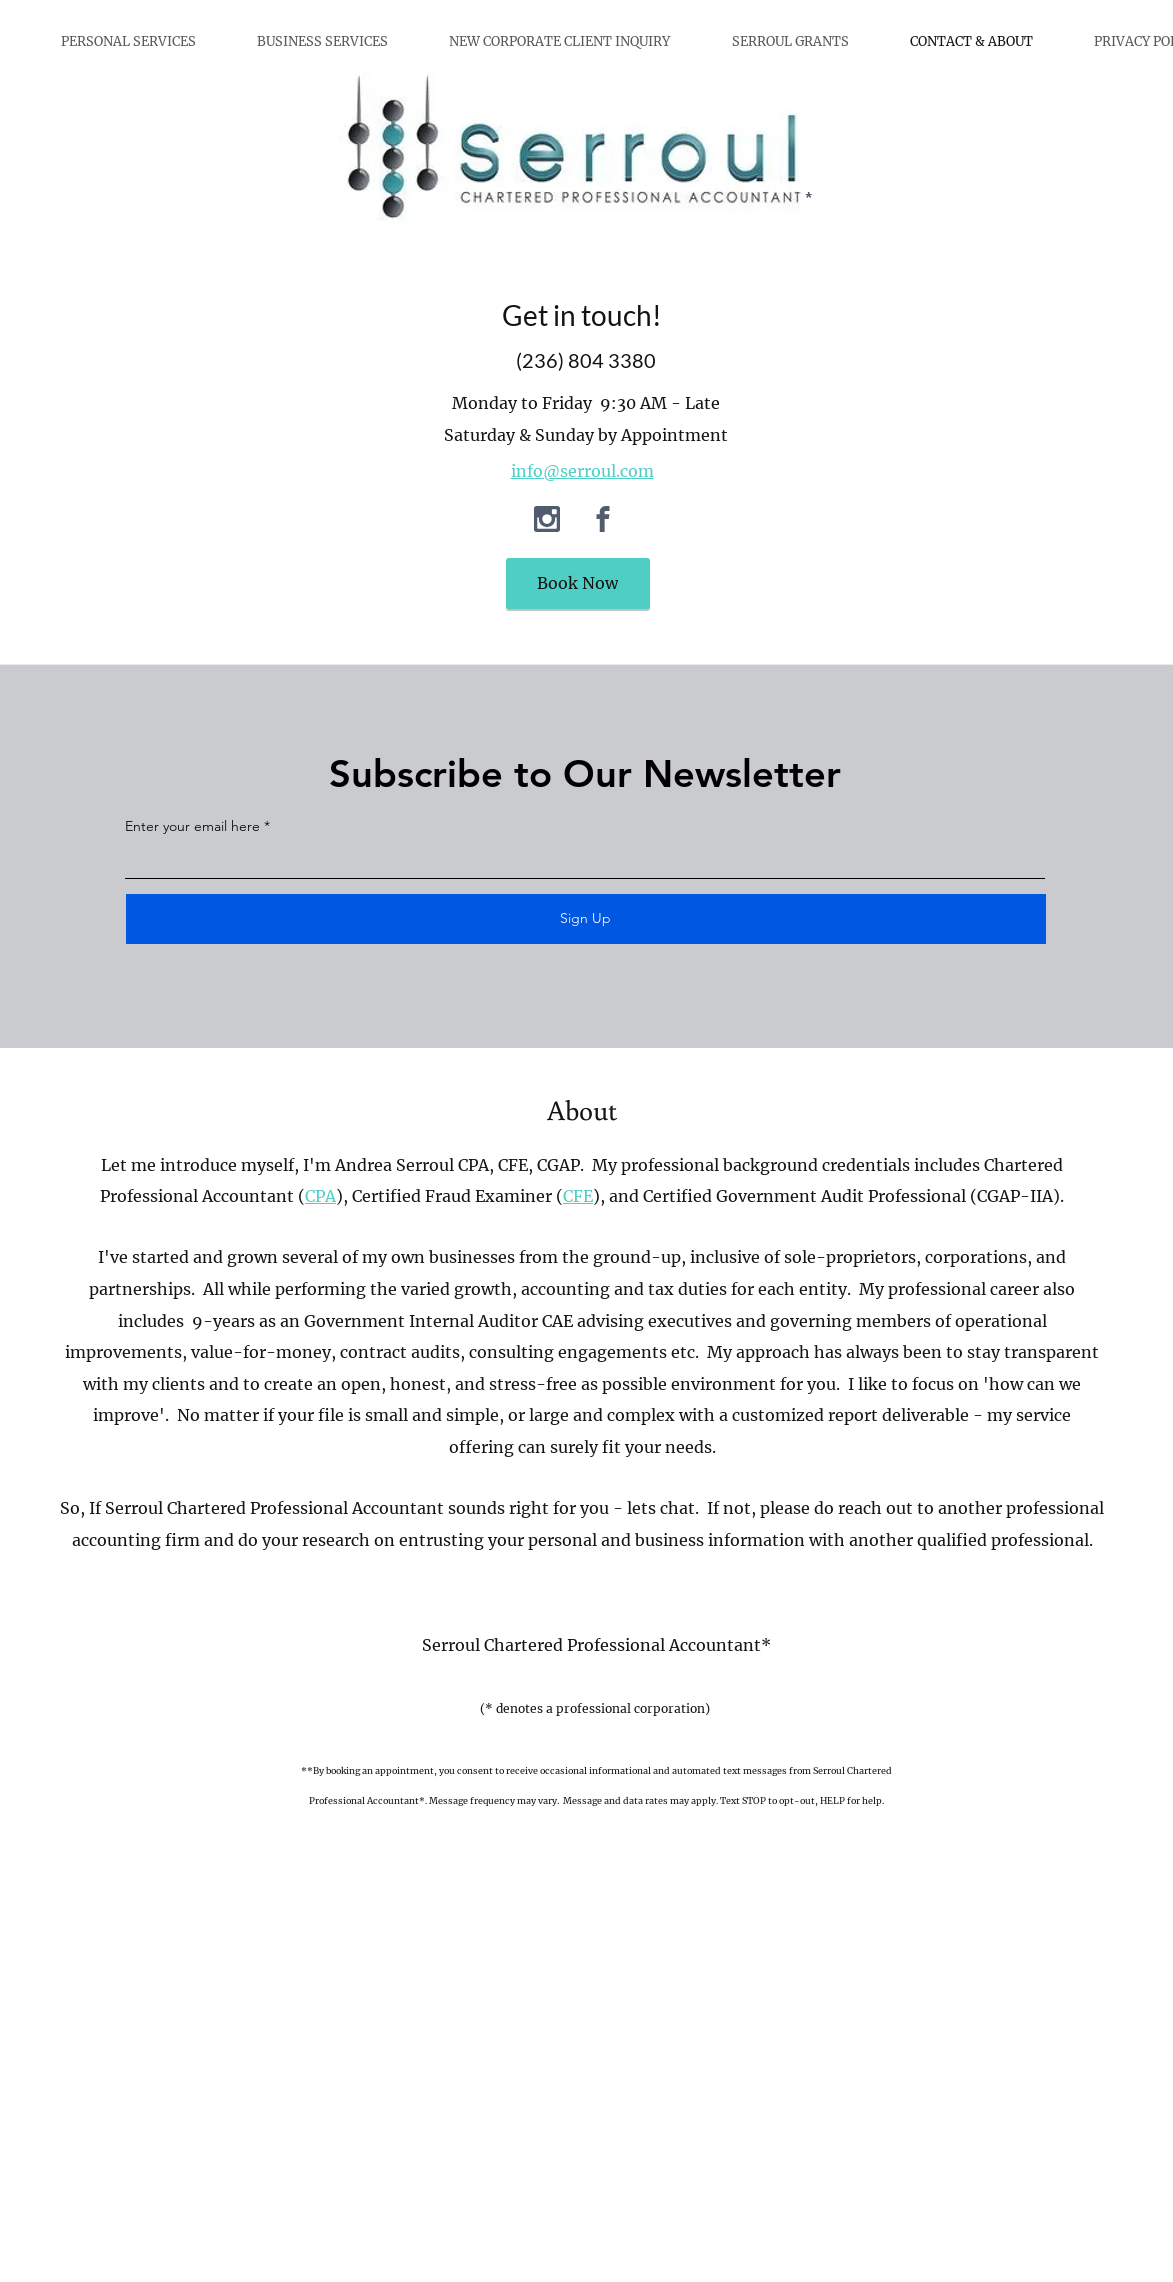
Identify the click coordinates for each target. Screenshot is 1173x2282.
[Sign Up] (586, 919)
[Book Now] (578, 583)
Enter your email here (192, 826)
